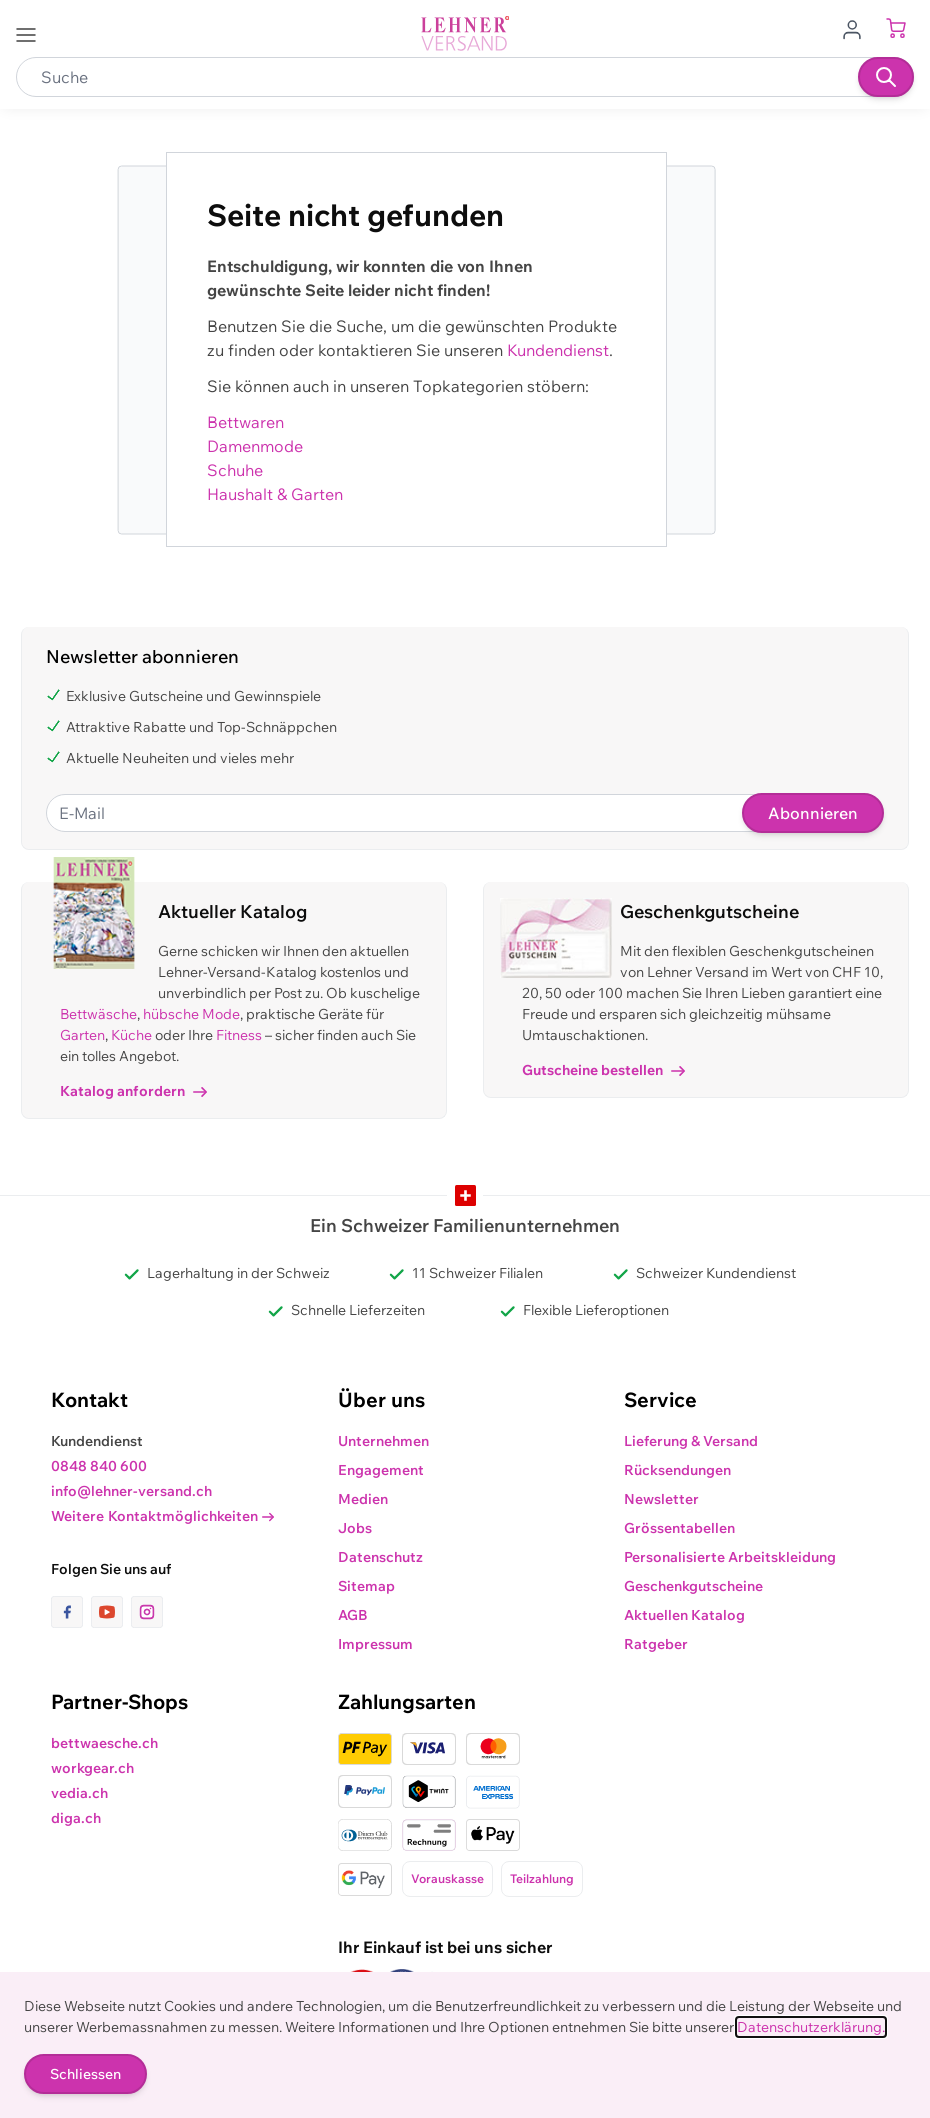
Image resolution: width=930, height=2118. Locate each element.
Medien (363, 1499)
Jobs (355, 1528)
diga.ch (76, 1818)
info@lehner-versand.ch (131, 1491)
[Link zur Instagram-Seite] (147, 1612)
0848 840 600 (99, 1466)
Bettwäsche (98, 1014)
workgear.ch (92, 1768)
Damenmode (255, 446)
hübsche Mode (191, 1014)
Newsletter (661, 1499)
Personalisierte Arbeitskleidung (730, 1557)
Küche (131, 1035)
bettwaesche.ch (104, 1743)
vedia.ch (79, 1793)
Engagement (381, 1470)
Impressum (375, 1644)
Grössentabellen (679, 1528)
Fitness (239, 1035)
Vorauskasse (447, 1878)
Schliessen (85, 2074)
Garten (82, 1035)
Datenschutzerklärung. (811, 2027)
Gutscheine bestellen (603, 1070)
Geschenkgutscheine (693, 1586)
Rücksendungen (677, 1470)
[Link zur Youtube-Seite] (111, 1612)
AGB (353, 1615)
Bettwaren (245, 422)
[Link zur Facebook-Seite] (71, 1612)
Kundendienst (558, 350)
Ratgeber (656, 1644)
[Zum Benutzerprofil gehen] (858, 28)
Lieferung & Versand (691, 1441)
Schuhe (235, 470)
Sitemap (366, 1586)
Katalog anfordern (133, 1091)
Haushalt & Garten (275, 494)
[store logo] (465, 33)
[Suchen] (886, 77)
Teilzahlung (542, 1878)
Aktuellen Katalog (684, 1615)
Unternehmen (383, 1441)
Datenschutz (380, 1557)
